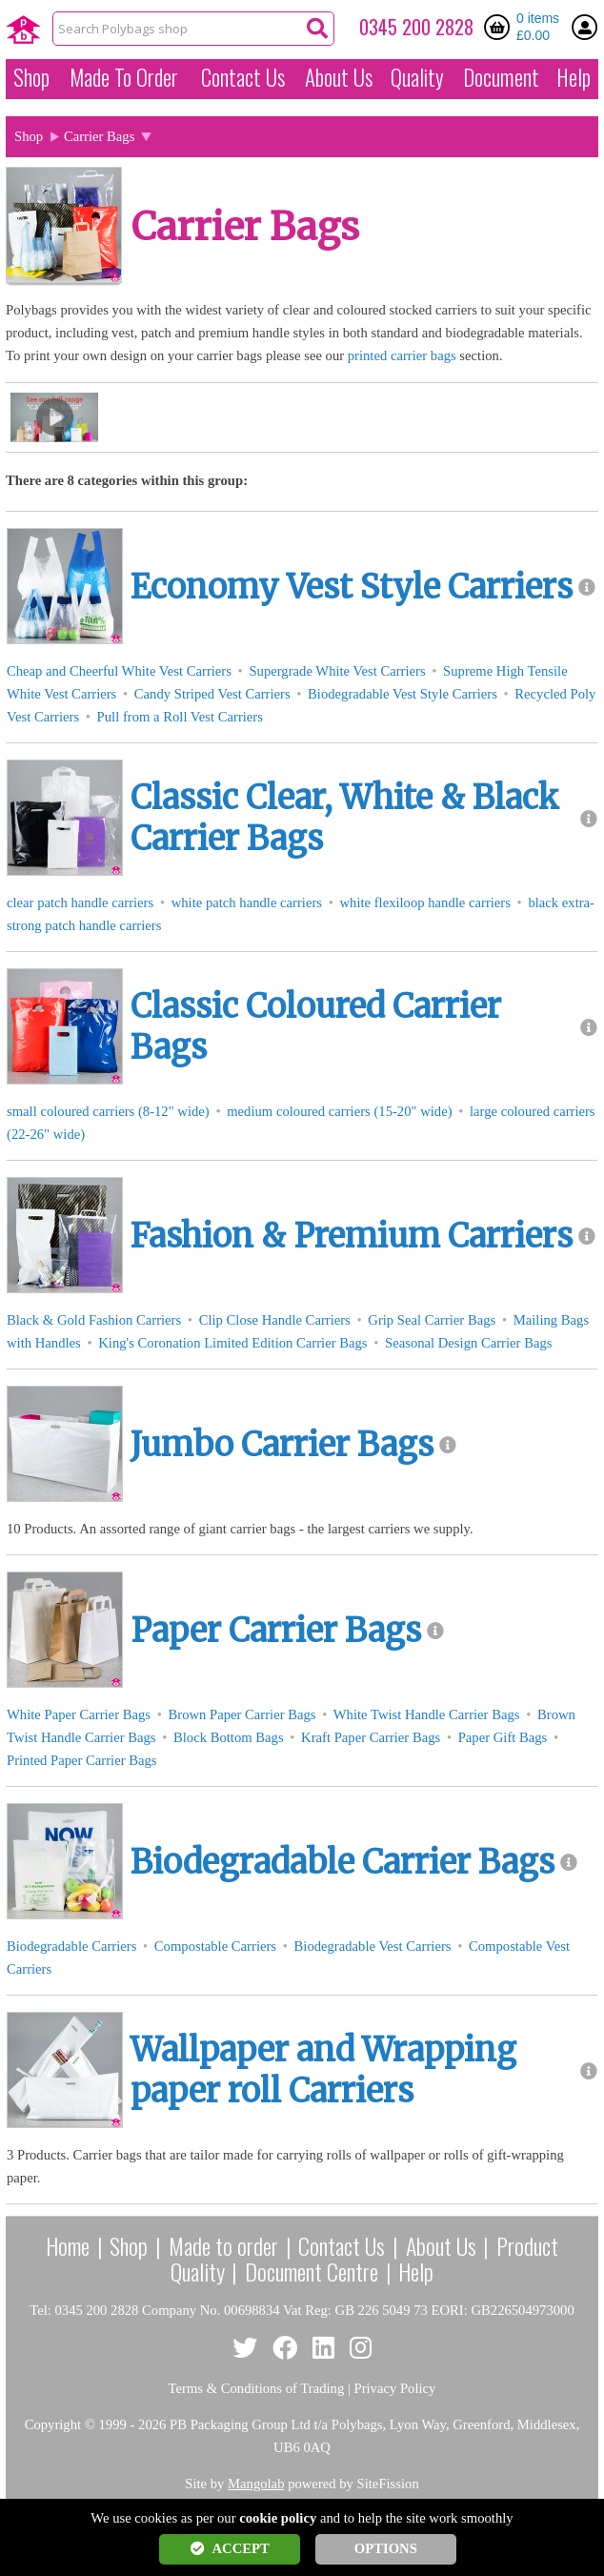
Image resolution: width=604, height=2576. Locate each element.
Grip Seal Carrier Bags (431, 1320)
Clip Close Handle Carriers (275, 1320)
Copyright (53, 2424)
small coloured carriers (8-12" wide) (108, 1111)
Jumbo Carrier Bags (282, 1445)
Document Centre (311, 2271)
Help (573, 77)
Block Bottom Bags (228, 1737)
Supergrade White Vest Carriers (337, 671)
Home (68, 2245)
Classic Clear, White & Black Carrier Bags (345, 818)
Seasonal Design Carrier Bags (468, 1342)
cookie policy (277, 2517)
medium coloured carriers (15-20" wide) (339, 1111)
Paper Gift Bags (503, 1737)
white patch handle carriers (246, 902)
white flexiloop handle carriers (424, 902)
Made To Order (124, 77)
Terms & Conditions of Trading (257, 2388)
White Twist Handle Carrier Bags (426, 1714)
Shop (31, 77)
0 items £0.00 (537, 26)
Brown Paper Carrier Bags (241, 1714)
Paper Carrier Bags (276, 1631)
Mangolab (256, 2483)
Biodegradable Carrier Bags (342, 1862)
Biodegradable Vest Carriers (373, 1946)
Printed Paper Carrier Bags (82, 1760)
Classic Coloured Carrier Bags (316, 1026)
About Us (338, 77)
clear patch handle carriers (80, 902)
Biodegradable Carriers (71, 1946)
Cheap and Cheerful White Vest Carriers (119, 671)
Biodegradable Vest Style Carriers (402, 693)
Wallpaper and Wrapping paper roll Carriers (323, 2070)
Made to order (223, 2245)
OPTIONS (385, 2548)
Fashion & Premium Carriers (352, 1236)
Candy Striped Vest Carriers (212, 693)
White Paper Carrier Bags (79, 1714)
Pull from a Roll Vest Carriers (180, 716)
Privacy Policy (395, 2388)
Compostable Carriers (215, 1946)
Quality (417, 77)
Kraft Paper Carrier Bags (370, 1737)
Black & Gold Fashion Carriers (94, 1320)
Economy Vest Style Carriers (352, 587)
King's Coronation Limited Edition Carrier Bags (232, 1342)
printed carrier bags (402, 355)
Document (501, 77)
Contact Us (243, 77)
